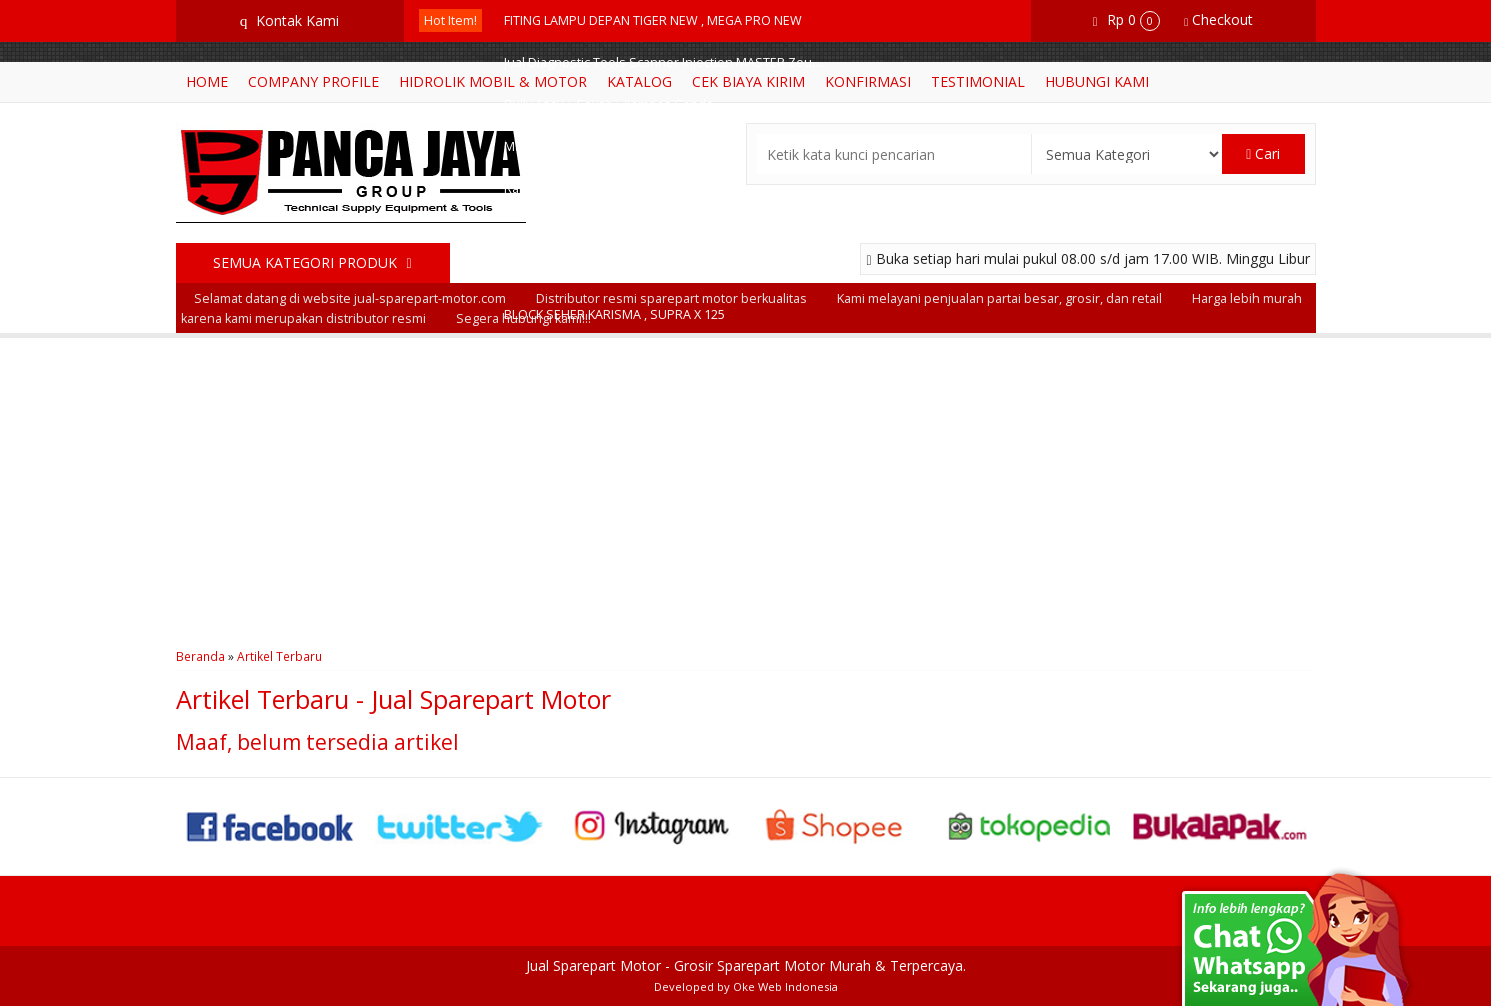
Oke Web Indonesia (785, 986)
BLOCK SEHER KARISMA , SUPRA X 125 (614, 314)
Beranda (200, 656)
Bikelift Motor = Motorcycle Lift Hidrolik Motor (635, 230)
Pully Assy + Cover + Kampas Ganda (608, 104)
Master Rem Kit (548, 146)
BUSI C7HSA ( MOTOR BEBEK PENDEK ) (615, 272)
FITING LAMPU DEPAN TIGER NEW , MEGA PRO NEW (653, 20)
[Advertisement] (746, 488)
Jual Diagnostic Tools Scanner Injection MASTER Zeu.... (664, 62)
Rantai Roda (539, 188)
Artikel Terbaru (279, 656)
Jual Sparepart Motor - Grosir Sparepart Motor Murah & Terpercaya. (746, 965)
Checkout (1218, 19)
